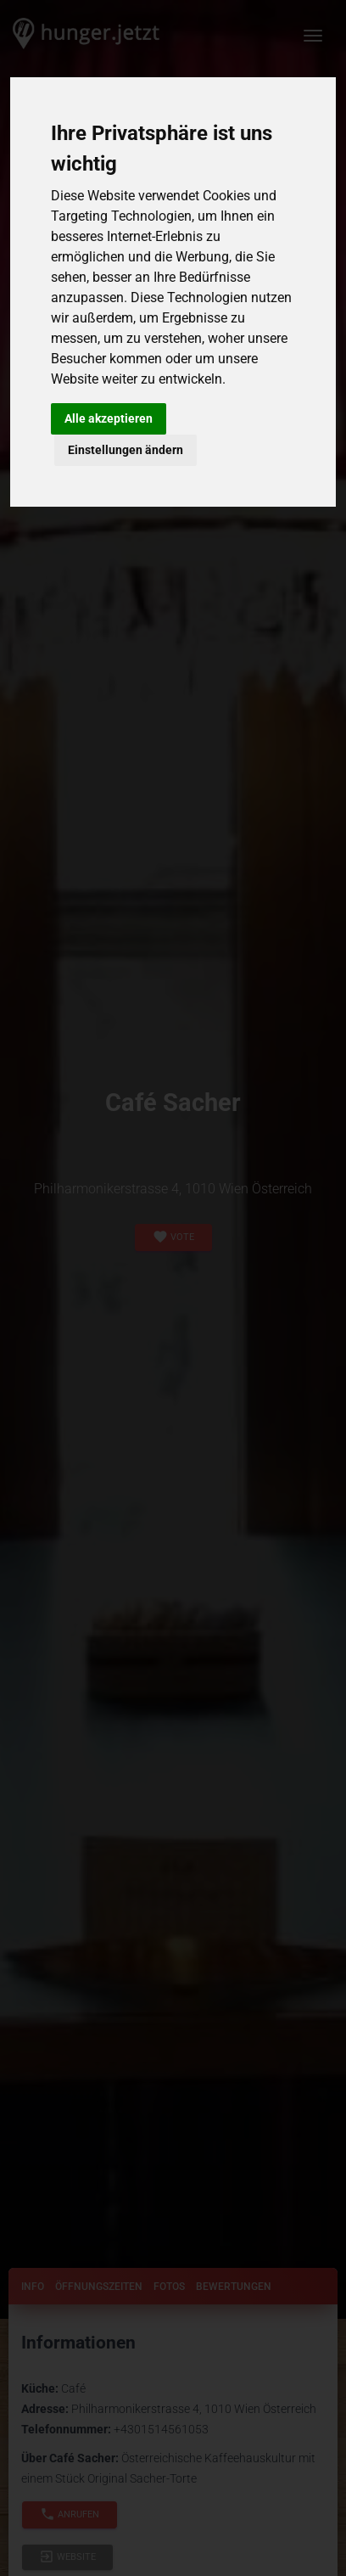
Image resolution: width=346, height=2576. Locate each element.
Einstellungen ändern (125, 450)
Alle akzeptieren (108, 418)
